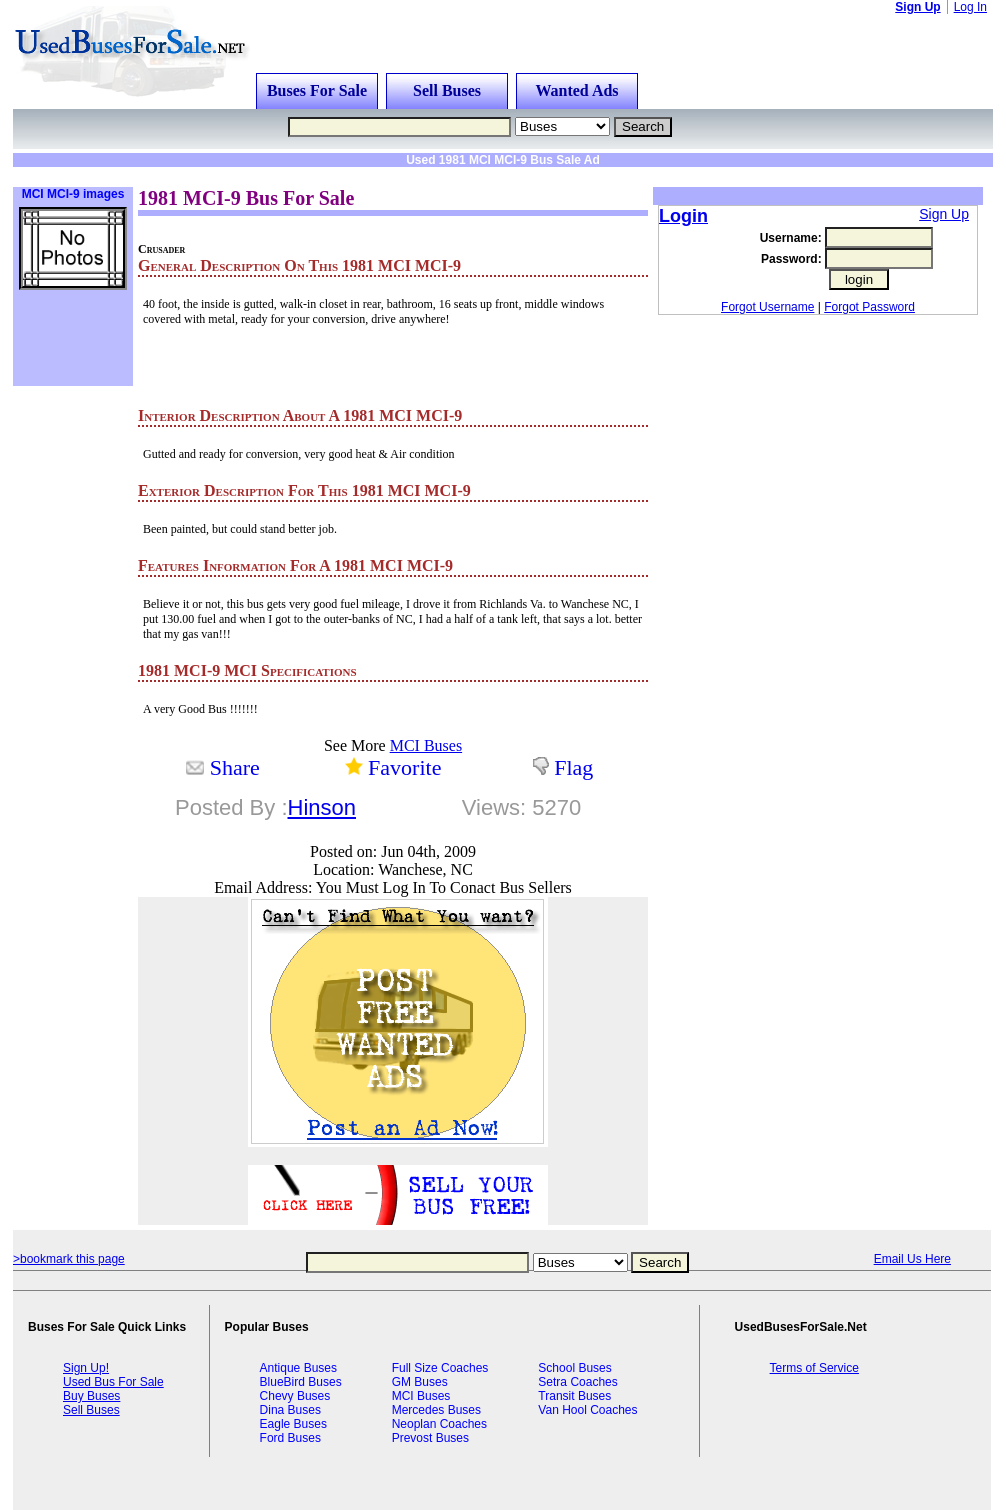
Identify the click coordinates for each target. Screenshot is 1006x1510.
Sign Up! (86, 1368)
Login (683, 216)
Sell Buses (447, 90)
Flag (573, 767)
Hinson (322, 807)
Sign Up (917, 7)
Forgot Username (767, 307)
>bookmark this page (69, 1259)
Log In (970, 7)
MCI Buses (426, 745)
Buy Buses (91, 1396)
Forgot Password (869, 307)
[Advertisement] (267, 174)
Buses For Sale (317, 90)
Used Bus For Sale (113, 1382)
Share (235, 767)
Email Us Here (912, 1259)
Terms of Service (814, 1368)
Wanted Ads (576, 90)
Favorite (404, 767)
